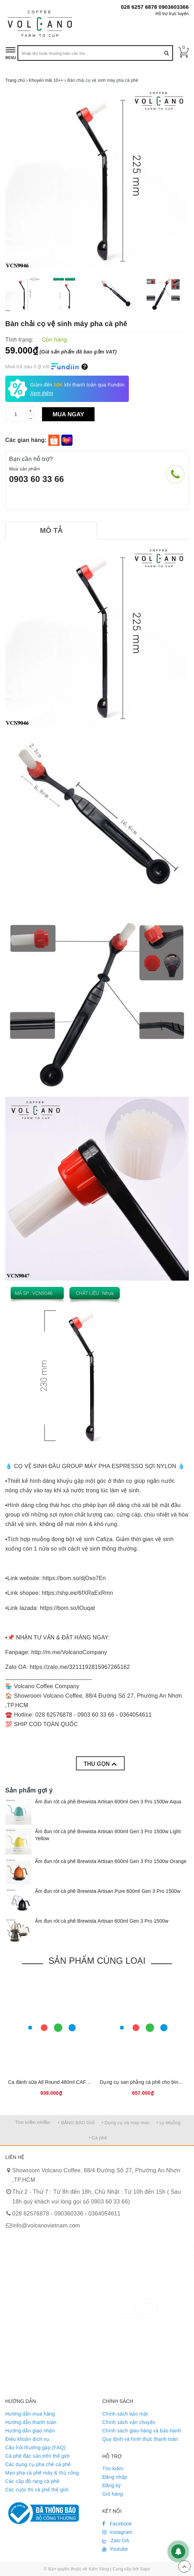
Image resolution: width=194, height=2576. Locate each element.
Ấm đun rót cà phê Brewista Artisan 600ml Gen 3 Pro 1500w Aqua (108, 1801)
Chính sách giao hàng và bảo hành (141, 2430)
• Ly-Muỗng (169, 2122)
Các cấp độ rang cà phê (32, 2481)
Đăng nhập (114, 2477)
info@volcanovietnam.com (46, 2225)
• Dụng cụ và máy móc (126, 2122)
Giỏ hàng (112, 2494)
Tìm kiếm (112, 2468)
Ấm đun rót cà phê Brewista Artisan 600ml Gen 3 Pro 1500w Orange (111, 1861)
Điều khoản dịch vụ (27, 2439)
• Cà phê (98, 2137)
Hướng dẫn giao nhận (30, 2430)
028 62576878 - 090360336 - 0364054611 (66, 2214)
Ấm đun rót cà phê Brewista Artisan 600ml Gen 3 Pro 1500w (101, 1921)
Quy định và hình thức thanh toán (140, 2439)
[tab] (51, 531)
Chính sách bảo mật (125, 2414)
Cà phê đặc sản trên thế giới (37, 2456)
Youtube (115, 2549)
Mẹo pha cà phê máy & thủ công (42, 2473)
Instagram (117, 2532)
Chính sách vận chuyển (128, 2422)
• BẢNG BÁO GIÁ (76, 2122)
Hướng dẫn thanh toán (30, 2422)
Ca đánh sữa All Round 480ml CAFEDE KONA (60, 2082)
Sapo (145, 2569)
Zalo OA (115, 2540)
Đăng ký (111, 2485)
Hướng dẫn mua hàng (30, 2414)
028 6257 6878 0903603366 (155, 7)
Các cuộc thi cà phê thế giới (37, 2489)
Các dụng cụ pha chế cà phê (38, 2464)
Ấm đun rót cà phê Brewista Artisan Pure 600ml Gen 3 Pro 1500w (107, 1891)
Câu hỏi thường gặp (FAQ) (35, 2447)
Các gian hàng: (26, 440)
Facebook (117, 2524)
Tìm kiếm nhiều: (33, 2122)
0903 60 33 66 (36, 479)
